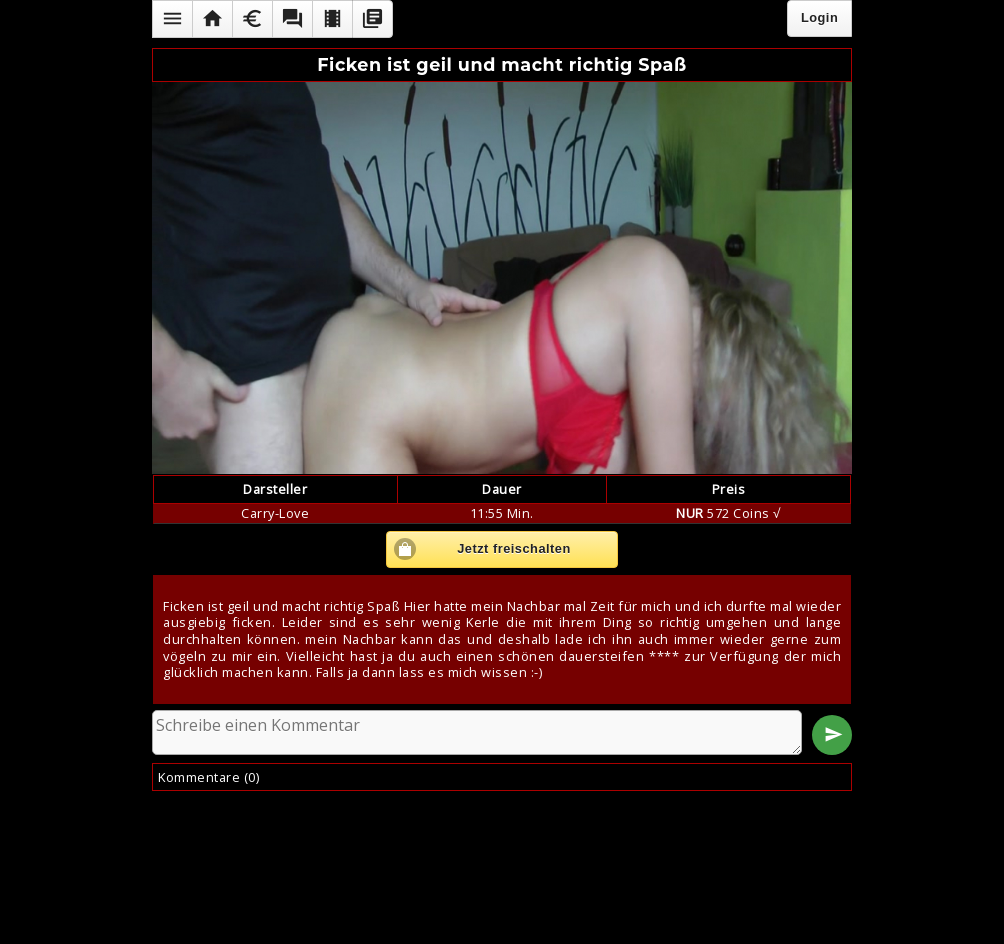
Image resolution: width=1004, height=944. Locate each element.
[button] (172, 19)
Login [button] (819, 17)
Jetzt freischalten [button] (514, 548)
